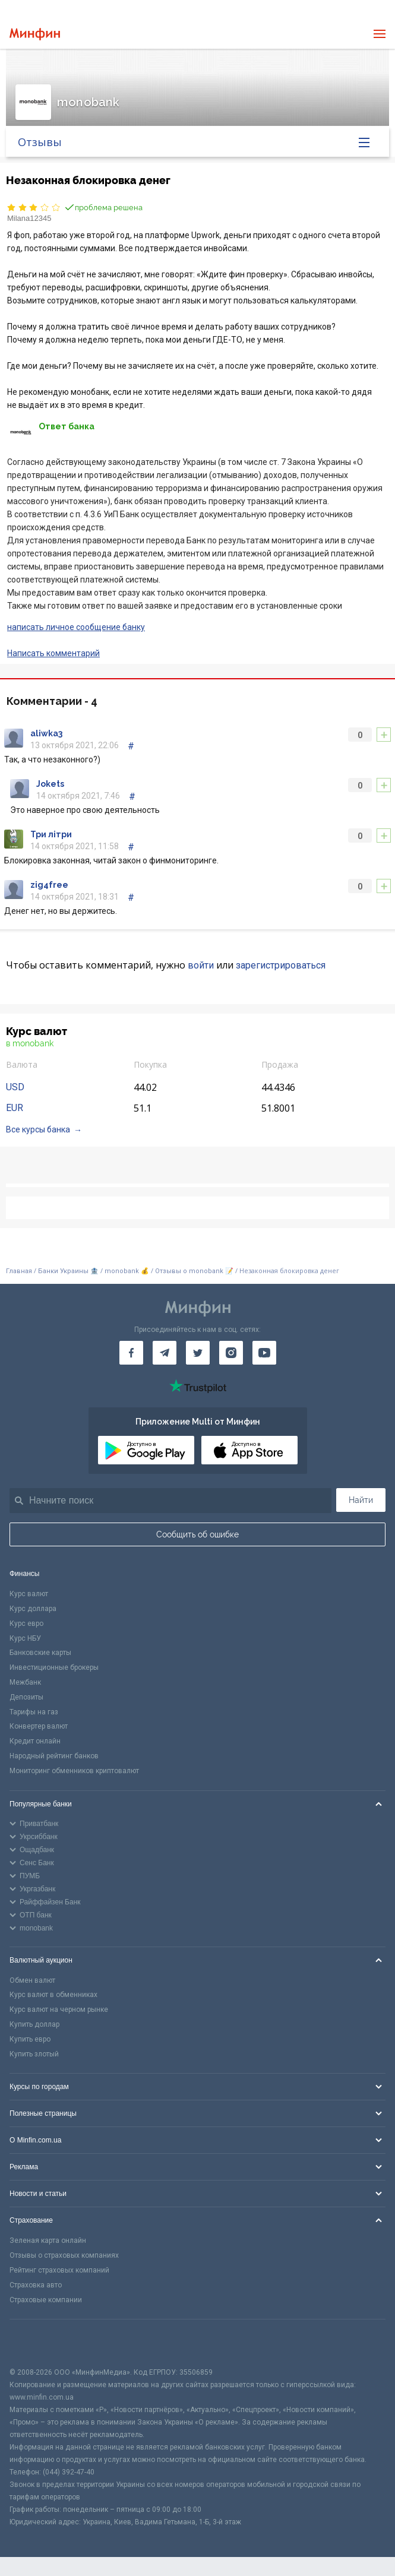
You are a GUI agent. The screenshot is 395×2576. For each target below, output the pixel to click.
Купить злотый (34, 2054)
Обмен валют (32, 1980)
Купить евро (30, 2039)
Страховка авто (36, 2285)
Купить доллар (34, 2024)
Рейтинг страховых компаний (59, 2270)
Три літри (51, 834)
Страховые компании (46, 2300)
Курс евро (26, 1623)
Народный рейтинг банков (54, 1756)
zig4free (49, 885)
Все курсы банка (38, 1129)
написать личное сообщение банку (76, 627)
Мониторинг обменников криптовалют (74, 1771)
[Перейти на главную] (35, 34)
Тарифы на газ (34, 1712)
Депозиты (26, 1697)
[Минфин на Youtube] (264, 1353)
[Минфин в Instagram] (231, 1353)
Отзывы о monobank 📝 (195, 1271)
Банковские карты (40, 1652)
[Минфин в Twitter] (198, 1353)
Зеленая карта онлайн (48, 2240)
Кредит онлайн (35, 1741)
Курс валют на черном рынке (59, 2009)
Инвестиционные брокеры (54, 1667)
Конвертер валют (39, 1726)
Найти (361, 1500)
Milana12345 (29, 218)
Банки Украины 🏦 (68, 1271)
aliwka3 (46, 733)
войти (201, 965)
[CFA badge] (36, 2343)
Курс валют (29, 1594)
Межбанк (25, 1682)
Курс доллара (33, 1609)
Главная (19, 1271)
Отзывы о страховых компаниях (64, 2255)
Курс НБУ (25, 1638)
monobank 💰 (127, 1271)
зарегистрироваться (281, 965)
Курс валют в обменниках (53, 1994)
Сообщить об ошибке (197, 1534)
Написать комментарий (53, 653)
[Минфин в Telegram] (164, 1353)
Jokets (50, 784)
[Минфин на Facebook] (131, 1353)
